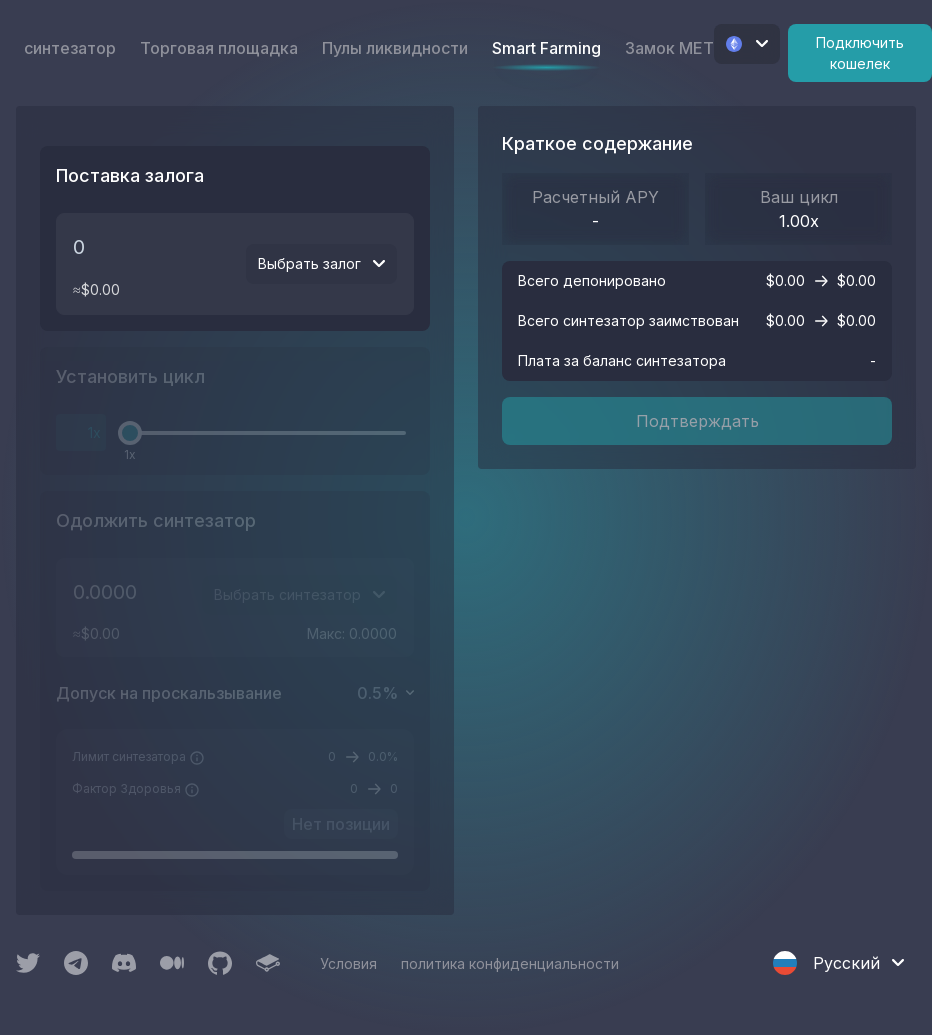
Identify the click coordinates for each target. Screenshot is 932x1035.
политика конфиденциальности (510, 963)
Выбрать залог (321, 263)
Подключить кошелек (860, 53)
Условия (348, 963)
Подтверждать (697, 421)
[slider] (130, 433)
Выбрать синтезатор (299, 594)
